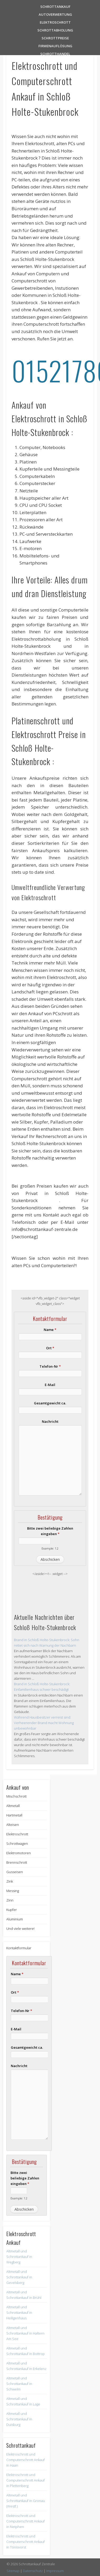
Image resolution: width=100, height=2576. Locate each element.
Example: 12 (50, 1548)
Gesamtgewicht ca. (50, 1403)
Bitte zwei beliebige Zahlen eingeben (50, 1531)
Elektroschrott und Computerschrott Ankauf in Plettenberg (25, 2480)
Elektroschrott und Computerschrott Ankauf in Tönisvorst (25, 2541)
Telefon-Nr (50, 1366)
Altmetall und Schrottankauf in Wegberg (19, 2256)
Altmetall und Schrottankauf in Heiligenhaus (19, 2312)
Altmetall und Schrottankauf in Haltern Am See (25, 2333)
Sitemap (13, 2570)
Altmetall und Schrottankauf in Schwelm (19, 2383)
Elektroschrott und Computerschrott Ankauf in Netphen (25, 2521)
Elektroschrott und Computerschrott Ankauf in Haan (25, 2460)
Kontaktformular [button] (18, 1948)
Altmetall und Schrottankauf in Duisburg (19, 2419)
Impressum (55, 2570)
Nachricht (50, 1421)
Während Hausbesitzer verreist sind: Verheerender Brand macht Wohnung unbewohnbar (44, 1723)
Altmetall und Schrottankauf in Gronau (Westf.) (25, 2501)
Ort (50, 1348)
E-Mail (50, 1384)
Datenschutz (33, 2570)
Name (50, 1329)
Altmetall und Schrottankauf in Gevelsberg (19, 2277)
